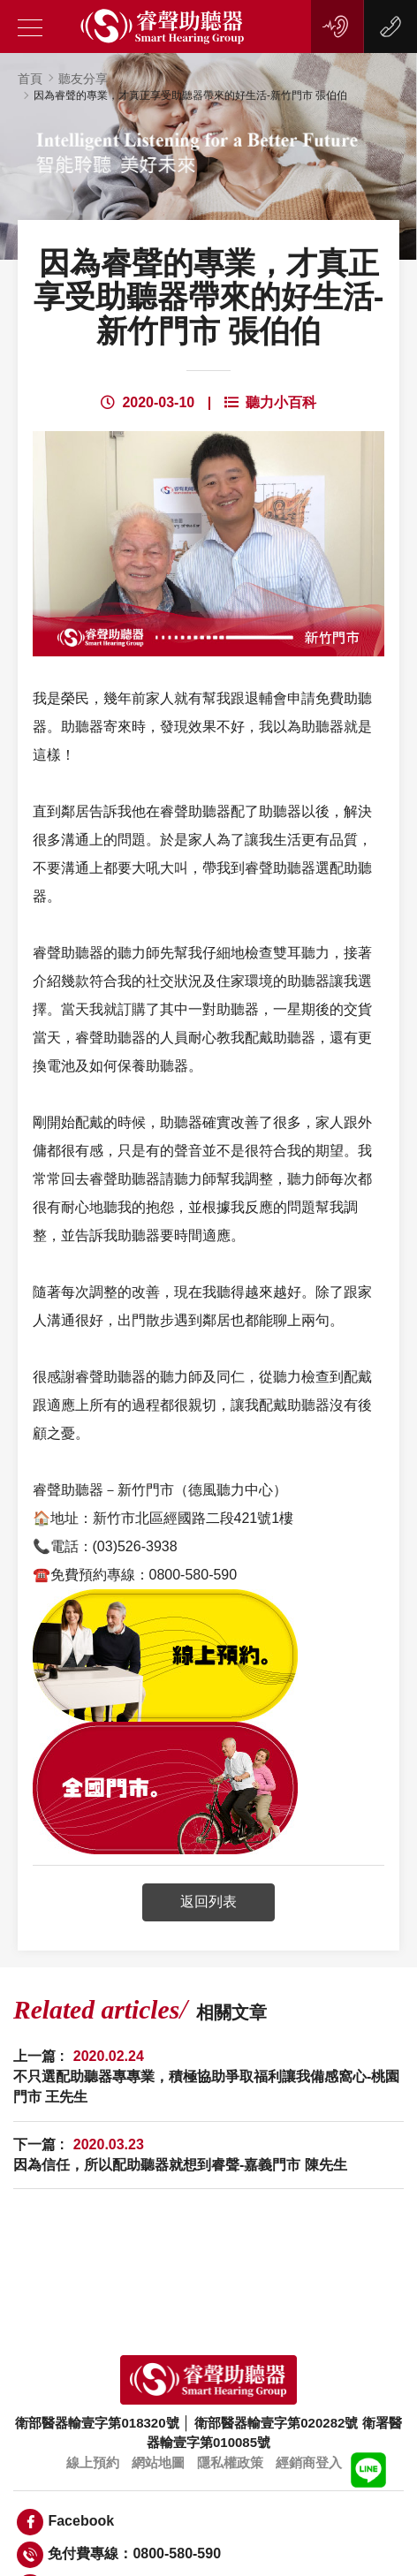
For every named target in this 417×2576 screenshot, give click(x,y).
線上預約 (335, 26)
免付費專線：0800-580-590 (119, 2555)
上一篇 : (208, 2077)
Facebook (65, 2522)
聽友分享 (83, 79)
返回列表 (208, 1901)
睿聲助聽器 (162, 26)
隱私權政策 (230, 2462)
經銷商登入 (309, 2462)
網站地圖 (158, 2462)
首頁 (30, 79)
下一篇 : (180, 2155)
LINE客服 (368, 2470)
